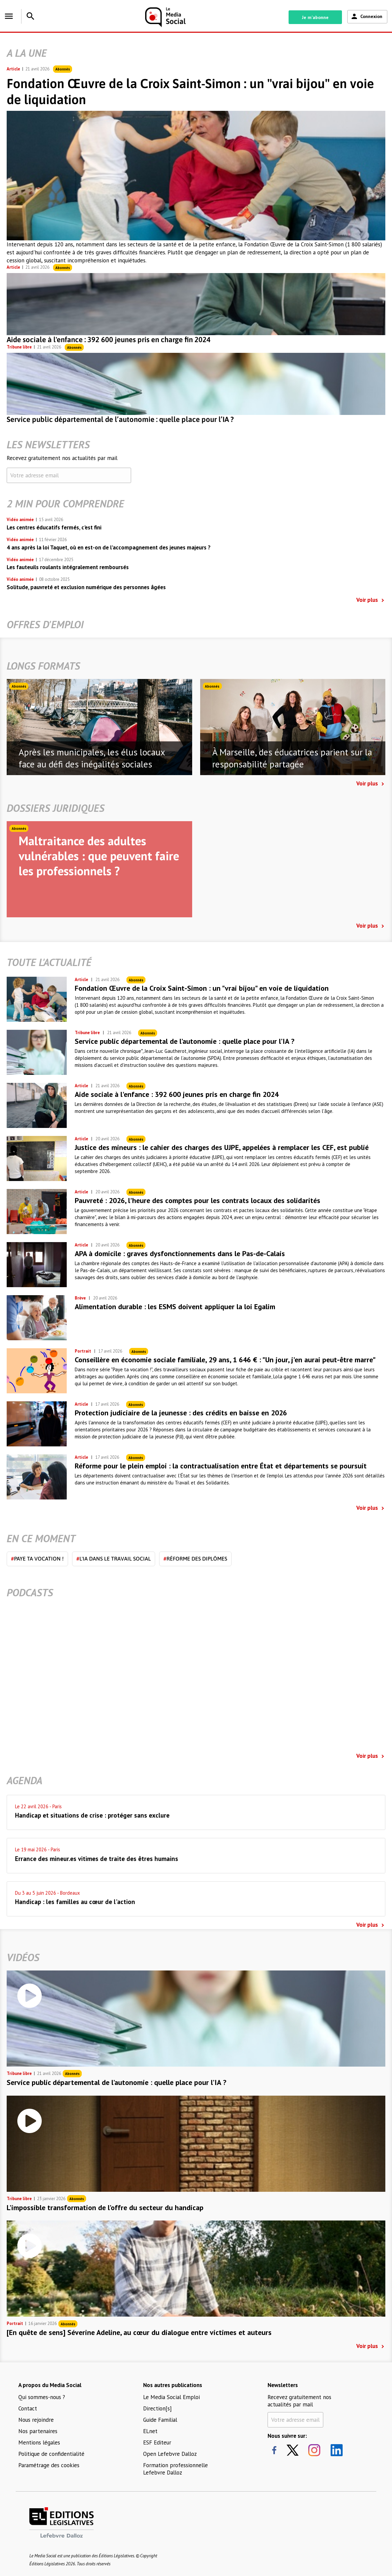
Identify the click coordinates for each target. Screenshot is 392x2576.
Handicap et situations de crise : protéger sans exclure (92, 1815)
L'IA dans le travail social (113, 1559)
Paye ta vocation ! (37, 1559)
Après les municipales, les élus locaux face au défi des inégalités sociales (92, 758)
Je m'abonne (315, 17)
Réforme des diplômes (195, 1559)
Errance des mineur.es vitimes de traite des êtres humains (96, 1859)
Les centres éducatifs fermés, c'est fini (54, 527)
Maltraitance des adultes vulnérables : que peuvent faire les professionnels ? (99, 856)
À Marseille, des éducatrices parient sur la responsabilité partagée (292, 758)
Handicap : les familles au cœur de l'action (75, 1902)
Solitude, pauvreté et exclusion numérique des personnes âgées (86, 587)
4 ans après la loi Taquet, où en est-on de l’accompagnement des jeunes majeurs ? (109, 547)
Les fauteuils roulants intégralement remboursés (68, 567)
